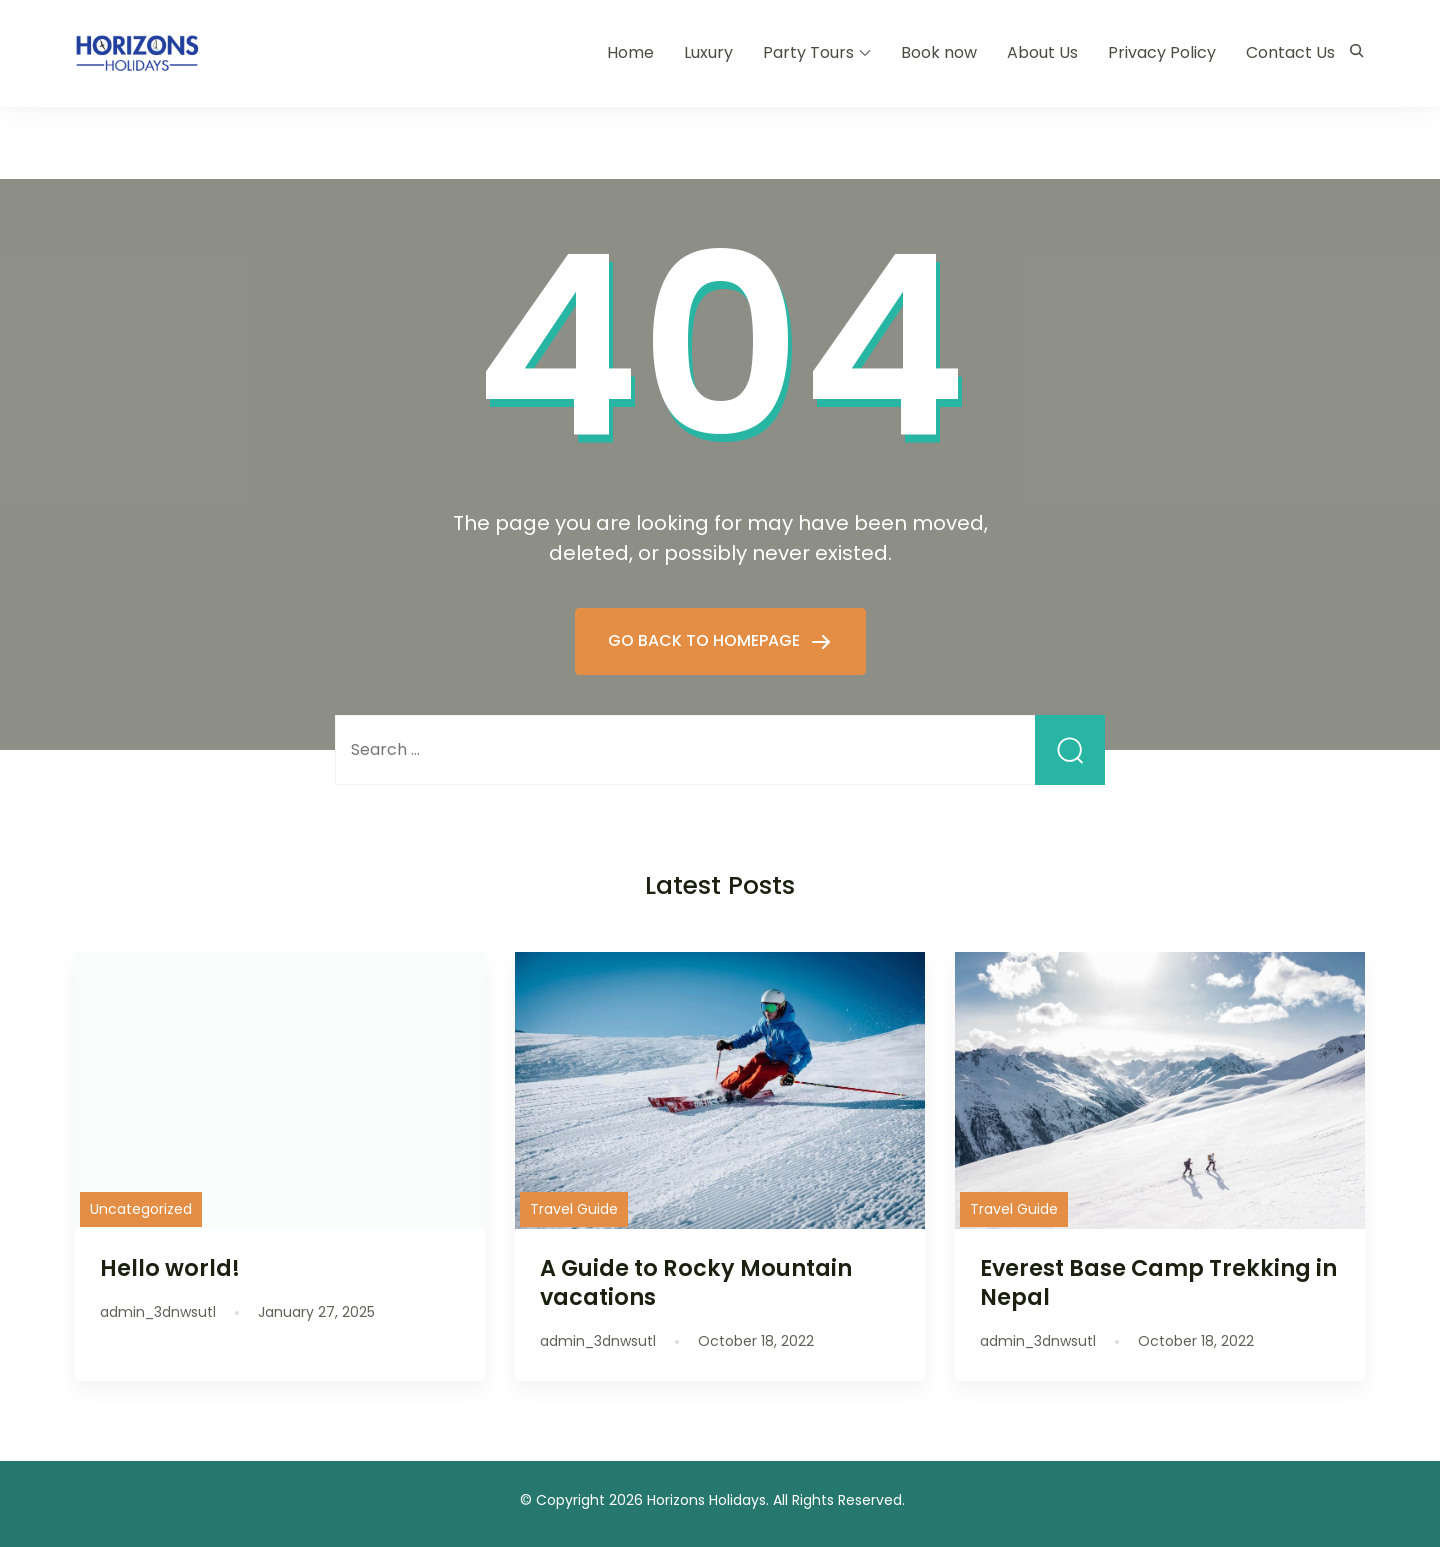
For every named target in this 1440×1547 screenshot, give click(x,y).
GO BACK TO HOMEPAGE (706, 640)
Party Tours (808, 52)
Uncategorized (141, 1209)
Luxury (708, 52)
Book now (939, 52)
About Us (1042, 52)
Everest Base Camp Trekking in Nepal (1158, 1282)
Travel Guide (574, 1209)
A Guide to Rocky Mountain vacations (696, 1282)
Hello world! (170, 1268)
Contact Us (1290, 52)
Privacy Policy (1162, 52)
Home (630, 52)
